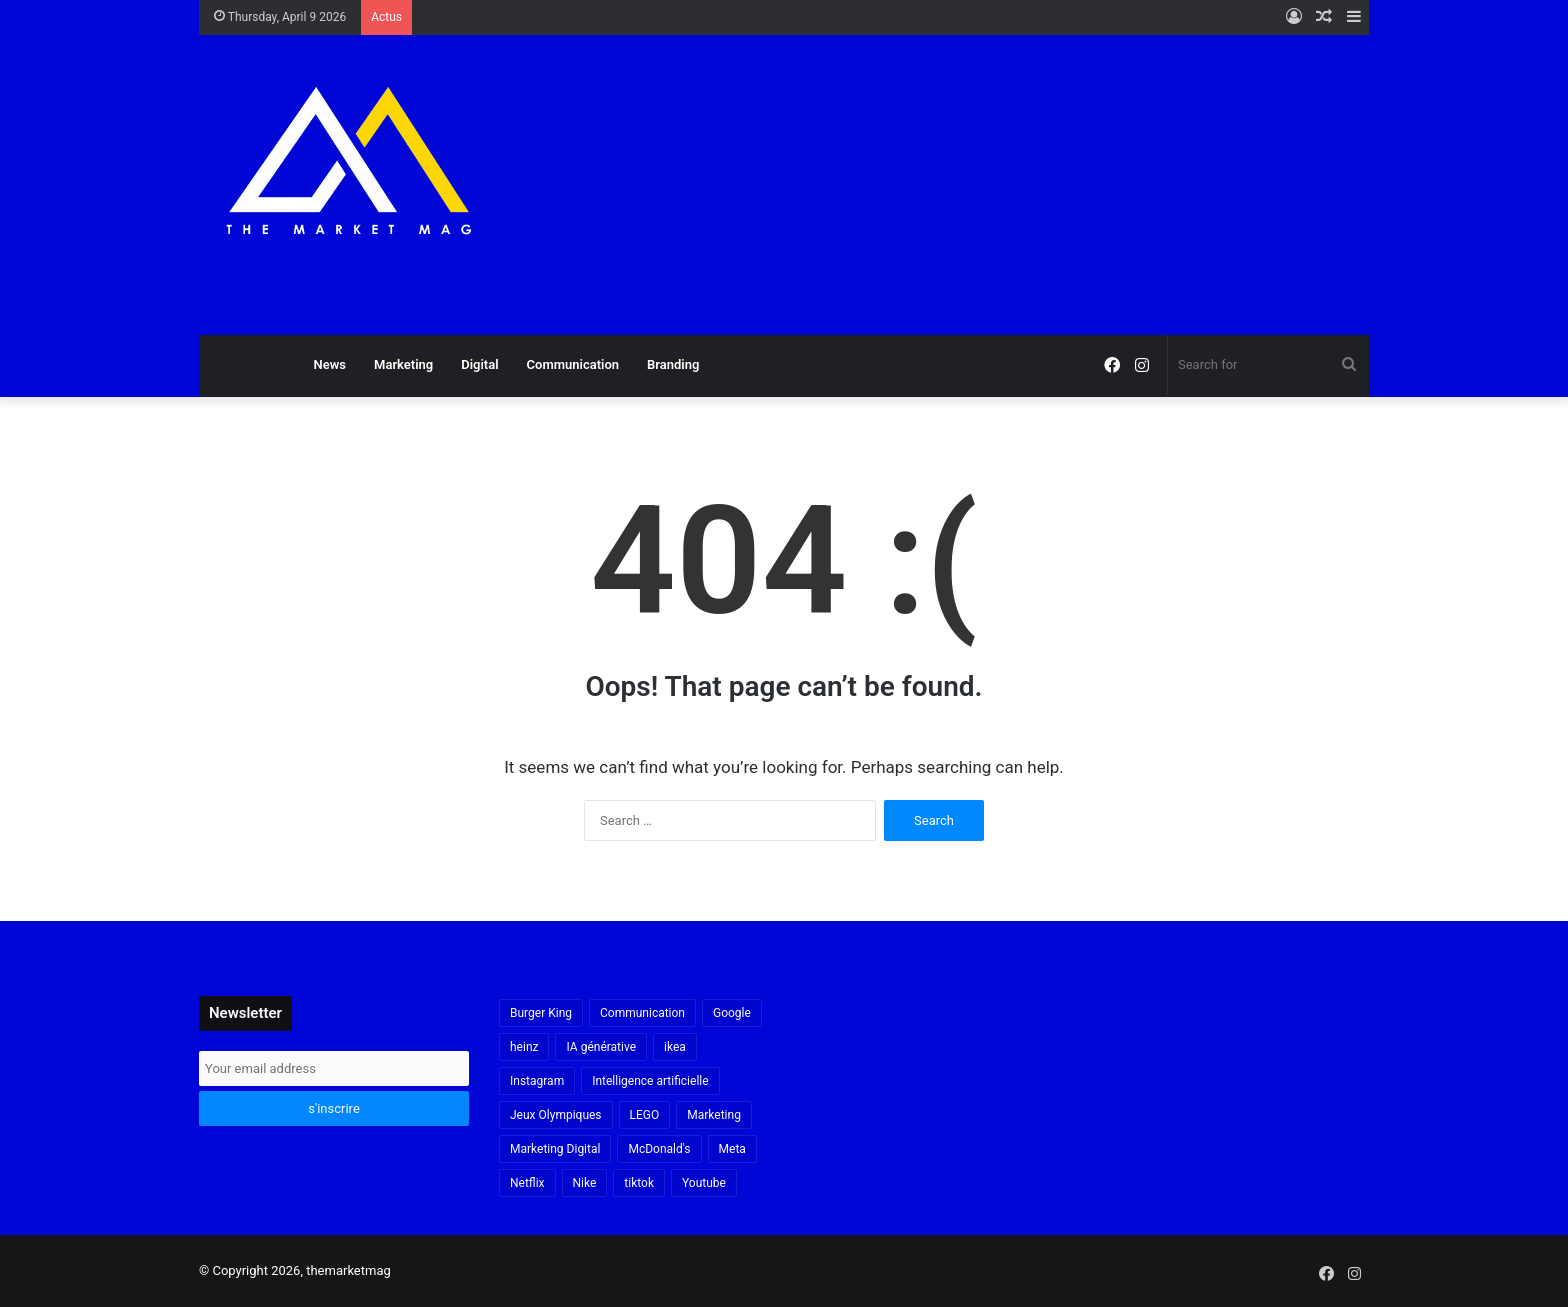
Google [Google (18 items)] (732, 1013)
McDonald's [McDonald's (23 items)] (659, 1149)
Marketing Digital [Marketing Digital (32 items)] (555, 1149)
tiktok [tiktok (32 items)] (639, 1183)
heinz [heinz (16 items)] (524, 1047)
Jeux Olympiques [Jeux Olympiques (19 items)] (556, 1115)
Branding (673, 364)
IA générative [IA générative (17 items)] (601, 1047)
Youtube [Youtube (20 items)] (704, 1183)
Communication (573, 364)
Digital (479, 364)
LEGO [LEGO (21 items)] (645, 1115)
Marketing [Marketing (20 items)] (714, 1115)
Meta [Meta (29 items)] (732, 1149)
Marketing (403, 364)
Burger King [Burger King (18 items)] (541, 1013)
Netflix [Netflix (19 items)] (527, 1183)
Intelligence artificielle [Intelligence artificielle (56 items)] (650, 1081)
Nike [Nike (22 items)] (585, 1183)
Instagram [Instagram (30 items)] (537, 1081)
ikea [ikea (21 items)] (675, 1047)
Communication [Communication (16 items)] (642, 1013)
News (330, 364)
